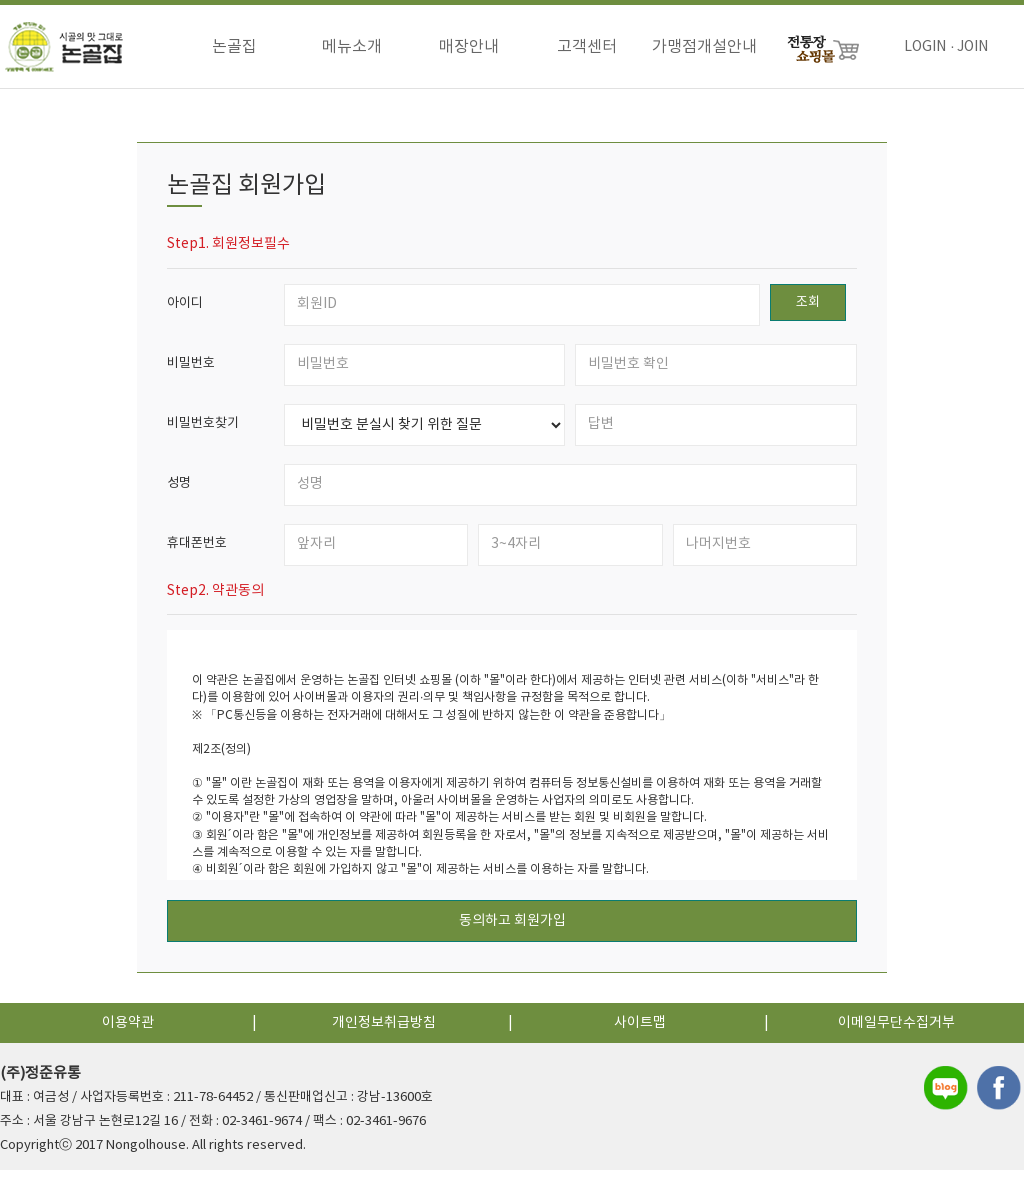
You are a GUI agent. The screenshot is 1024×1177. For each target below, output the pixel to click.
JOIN (972, 47)
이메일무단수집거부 (896, 1030)
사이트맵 (640, 1030)
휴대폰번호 (197, 550)
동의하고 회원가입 (512, 928)
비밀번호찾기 (203, 430)
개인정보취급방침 (384, 1030)
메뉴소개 (352, 47)
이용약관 (128, 1030)
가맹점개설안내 (704, 47)
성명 (179, 490)
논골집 (234, 47)
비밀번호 (191, 370)
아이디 (185, 310)
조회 (808, 309)
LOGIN (925, 47)
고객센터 (587, 47)
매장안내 (469, 47)
